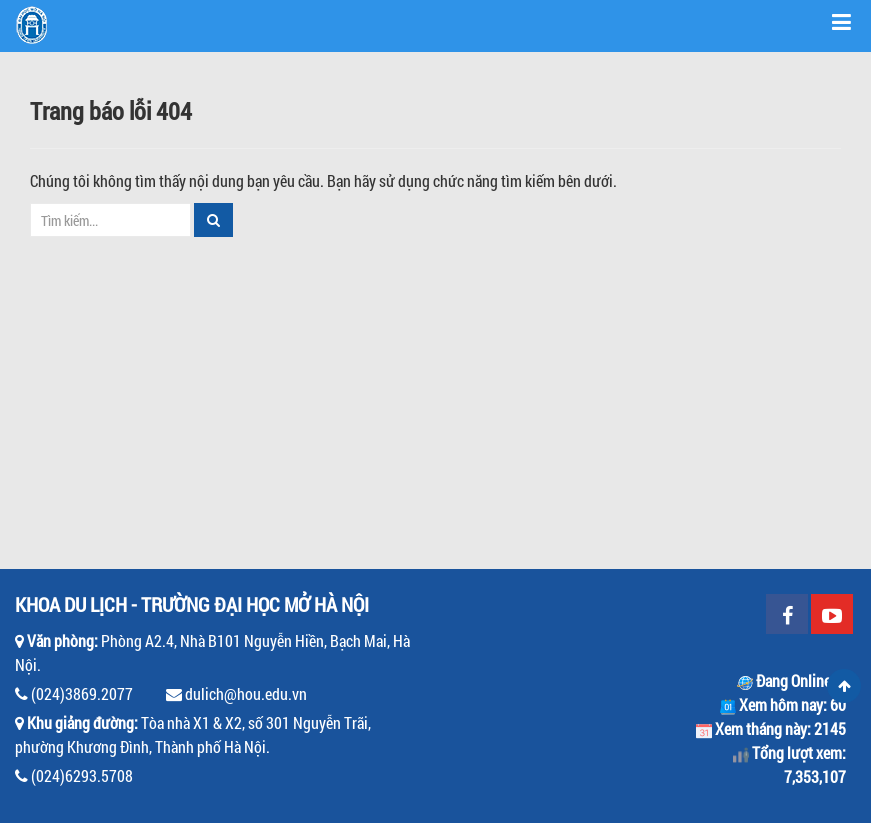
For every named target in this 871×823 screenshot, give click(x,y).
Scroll (844, 686)
